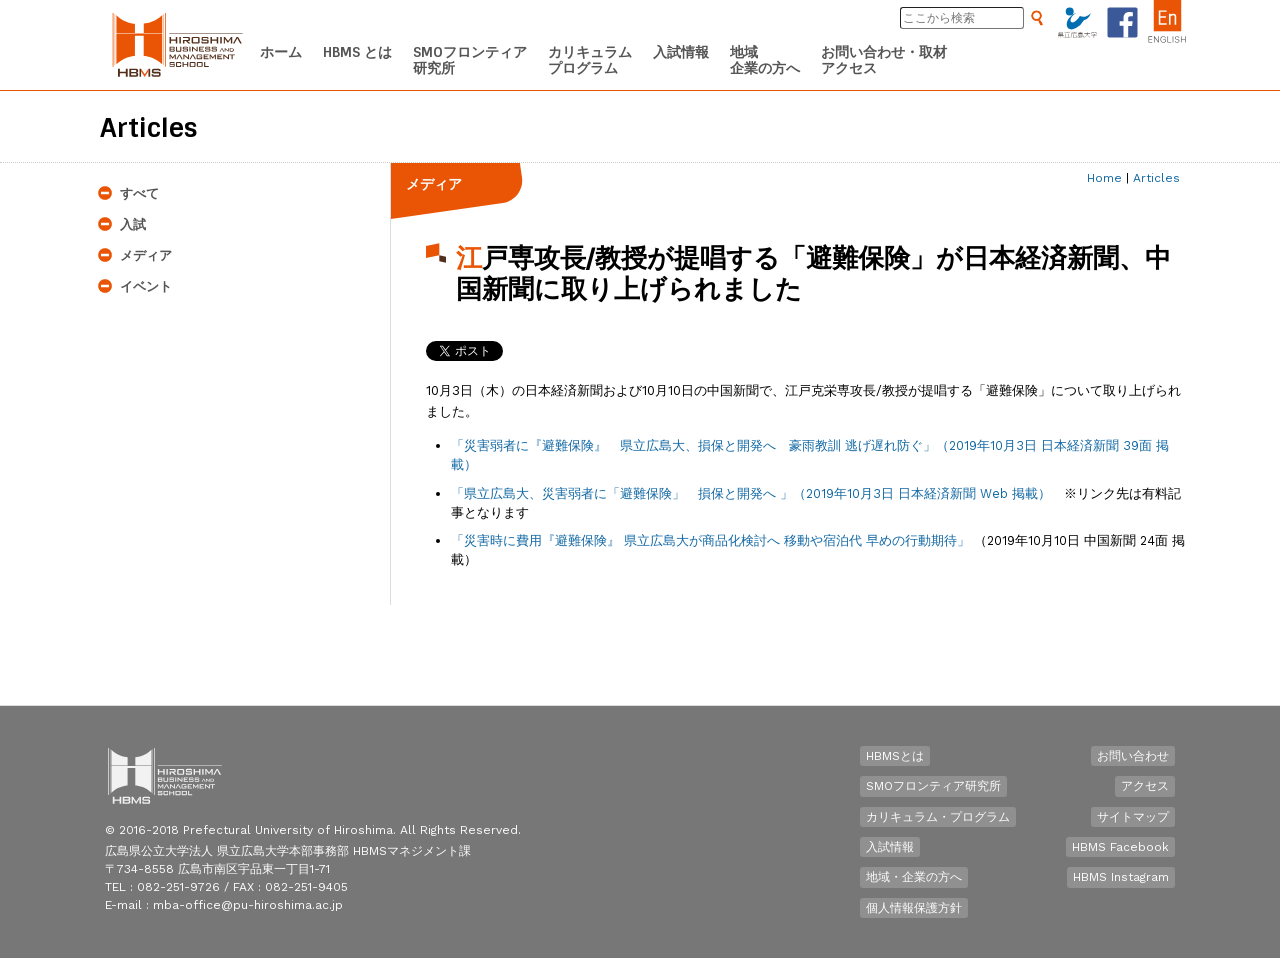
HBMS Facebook (1120, 847)
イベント (146, 286)
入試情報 (890, 847)
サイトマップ (1133, 817)
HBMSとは (895, 756)
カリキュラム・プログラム (938, 817)
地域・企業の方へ (914, 877)
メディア (146, 255)
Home (1104, 178)
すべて (139, 193)
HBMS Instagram (1121, 877)
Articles (1156, 178)
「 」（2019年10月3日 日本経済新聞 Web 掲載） (751, 493)
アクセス (1145, 786)
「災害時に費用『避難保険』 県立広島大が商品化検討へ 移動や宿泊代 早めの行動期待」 (710, 540)
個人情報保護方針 (914, 908)
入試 (133, 224)
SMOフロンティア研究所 (933, 786)
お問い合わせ (1133, 756)
